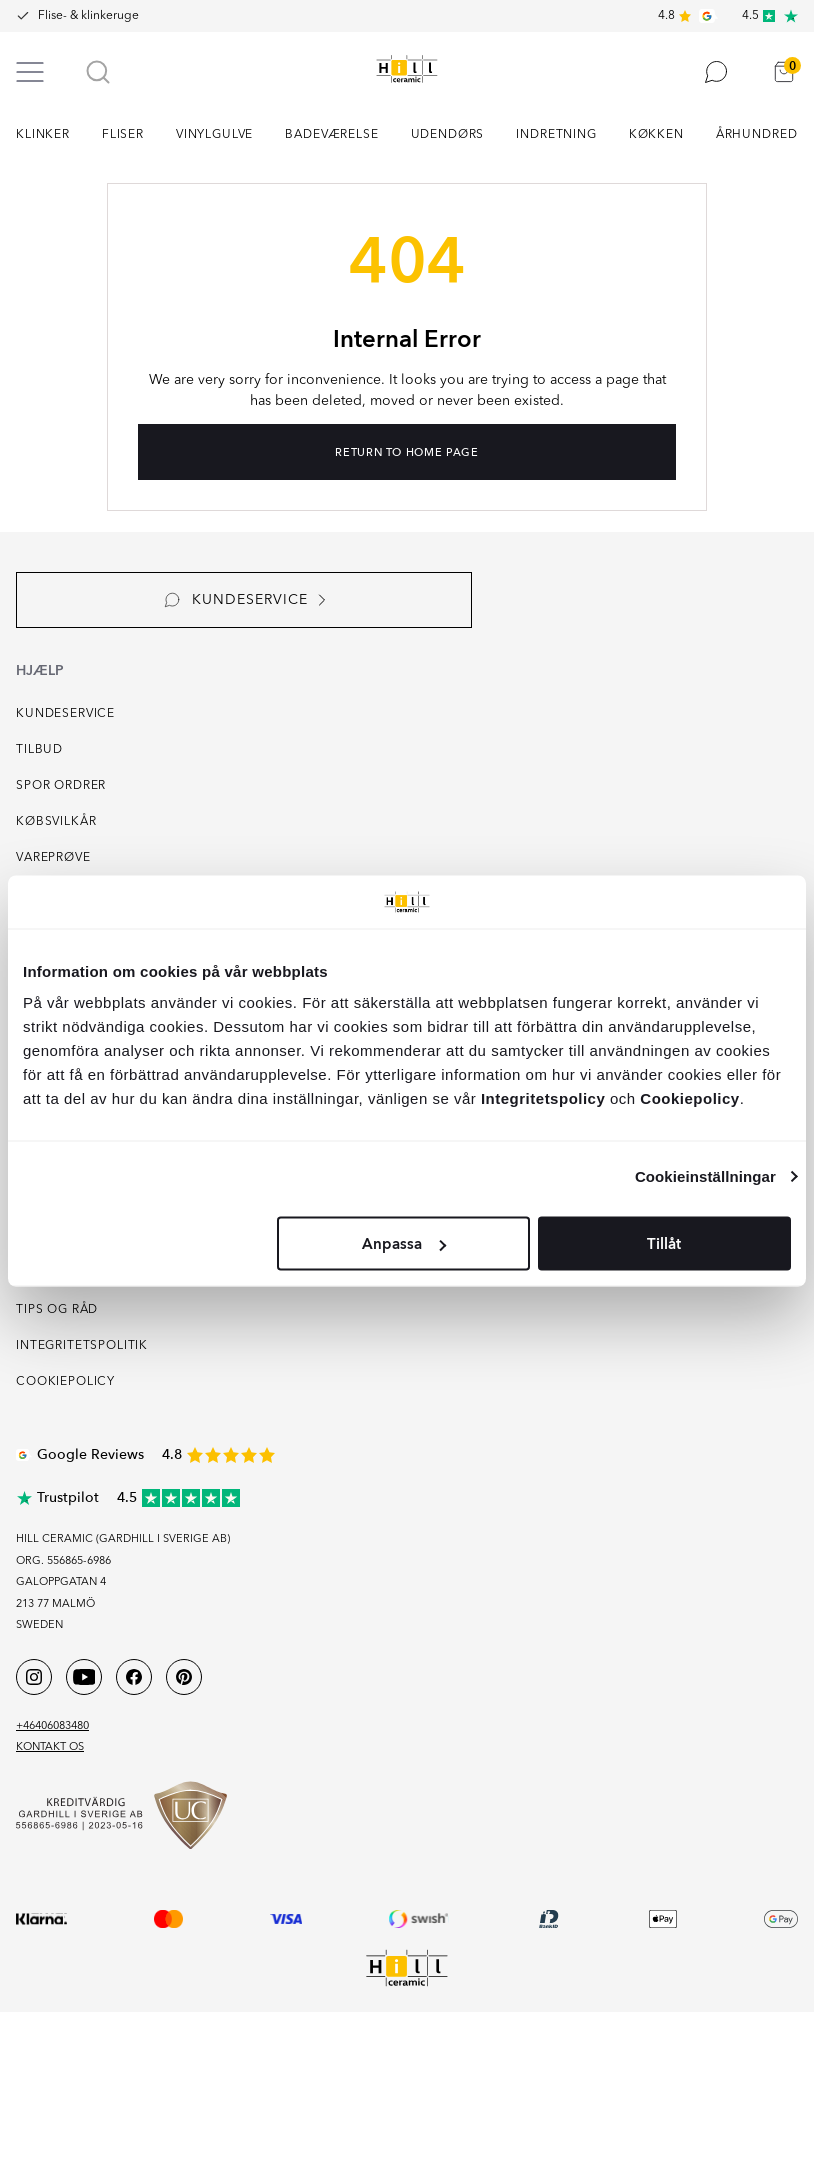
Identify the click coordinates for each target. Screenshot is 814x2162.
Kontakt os (50, 1747)
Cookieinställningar (705, 1175)
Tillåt (664, 1244)
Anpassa (404, 1244)
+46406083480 (52, 1726)
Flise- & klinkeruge (88, 16)
